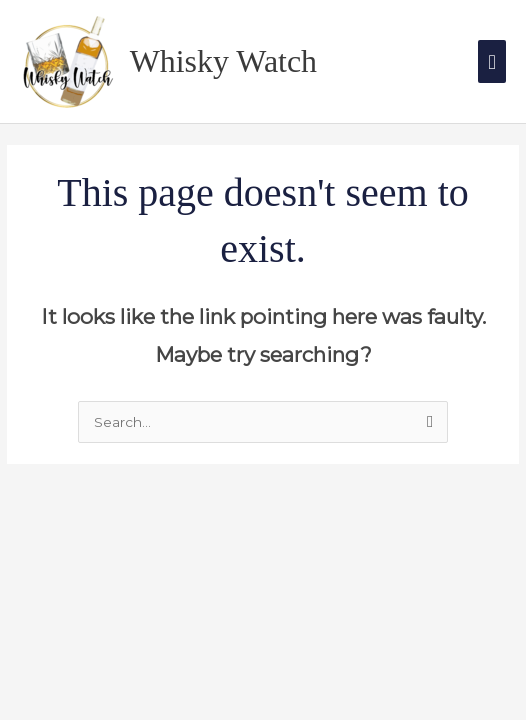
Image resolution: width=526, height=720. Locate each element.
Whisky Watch (223, 61)
